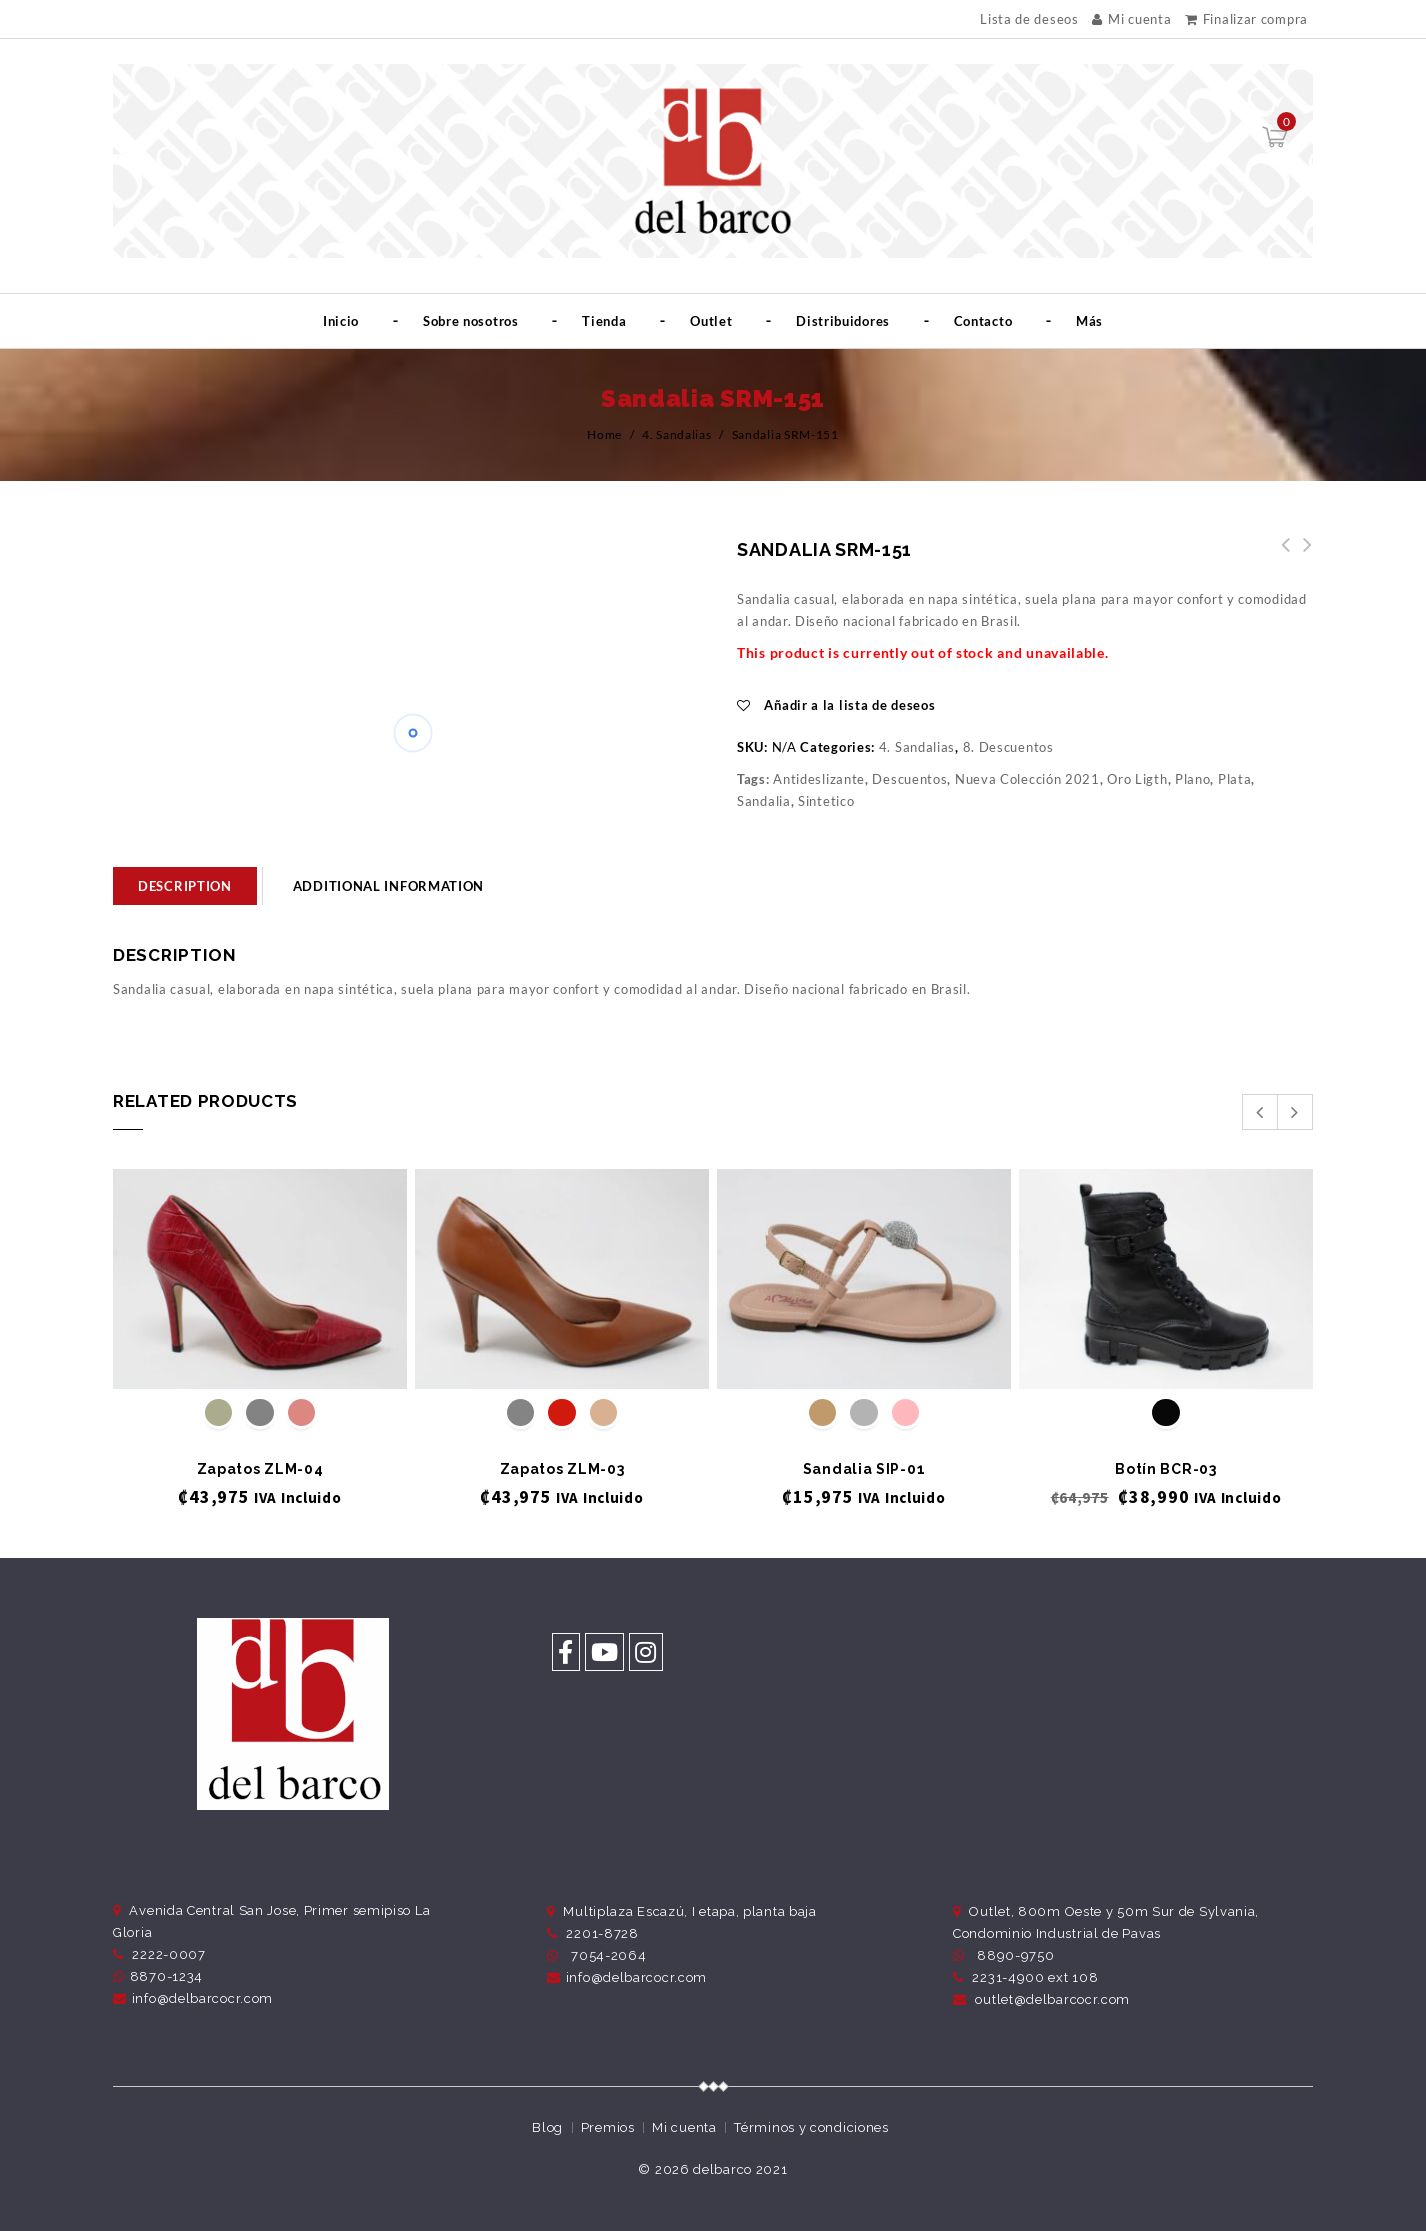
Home (604, 434)
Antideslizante (819, 779)
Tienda (604, 321)
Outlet (711, 321)
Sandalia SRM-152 (1280, 556)
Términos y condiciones (811, 2127)
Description (185, 886)
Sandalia (764, 801)
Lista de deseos (1029, 19)
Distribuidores (843, 321)
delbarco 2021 (740, 2169)
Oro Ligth (1137, 779)
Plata (1235, 779)
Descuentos (909, 779)
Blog (547, 2127)
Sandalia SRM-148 (1302, 556)
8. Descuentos (1008, 747)
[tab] (185, 886)
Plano (1193, 779)
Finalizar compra (1246, 19)
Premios (608, 2127)
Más (1089, 321)
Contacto (983, 321)
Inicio (341, 321)
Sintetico (826, 801)
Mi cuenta (1131, 19)
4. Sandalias (676, 434)
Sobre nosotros (471, 321)
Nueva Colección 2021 (1027, 779)
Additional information (388, 886)
